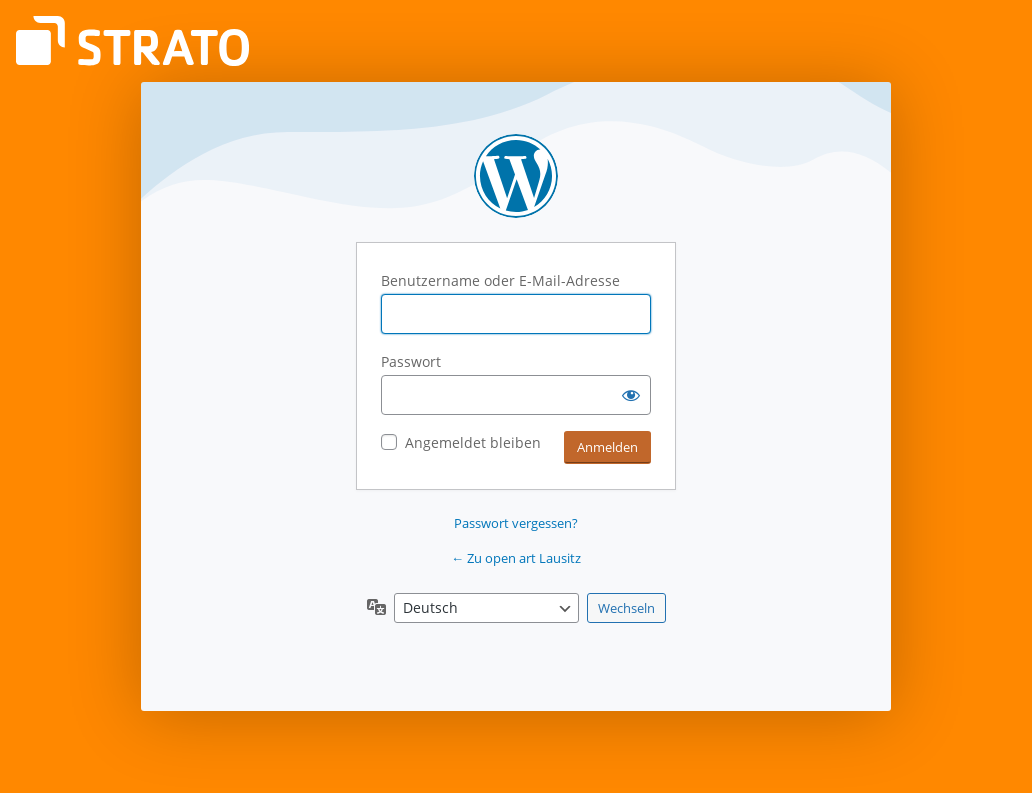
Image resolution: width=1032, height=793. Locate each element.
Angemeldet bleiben (473, 442)
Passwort (411, 361)
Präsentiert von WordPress (516, 176)
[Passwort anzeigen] (631, 395)
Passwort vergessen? (516, 523)
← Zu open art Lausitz (516, 558)
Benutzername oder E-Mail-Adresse (500, 280)
